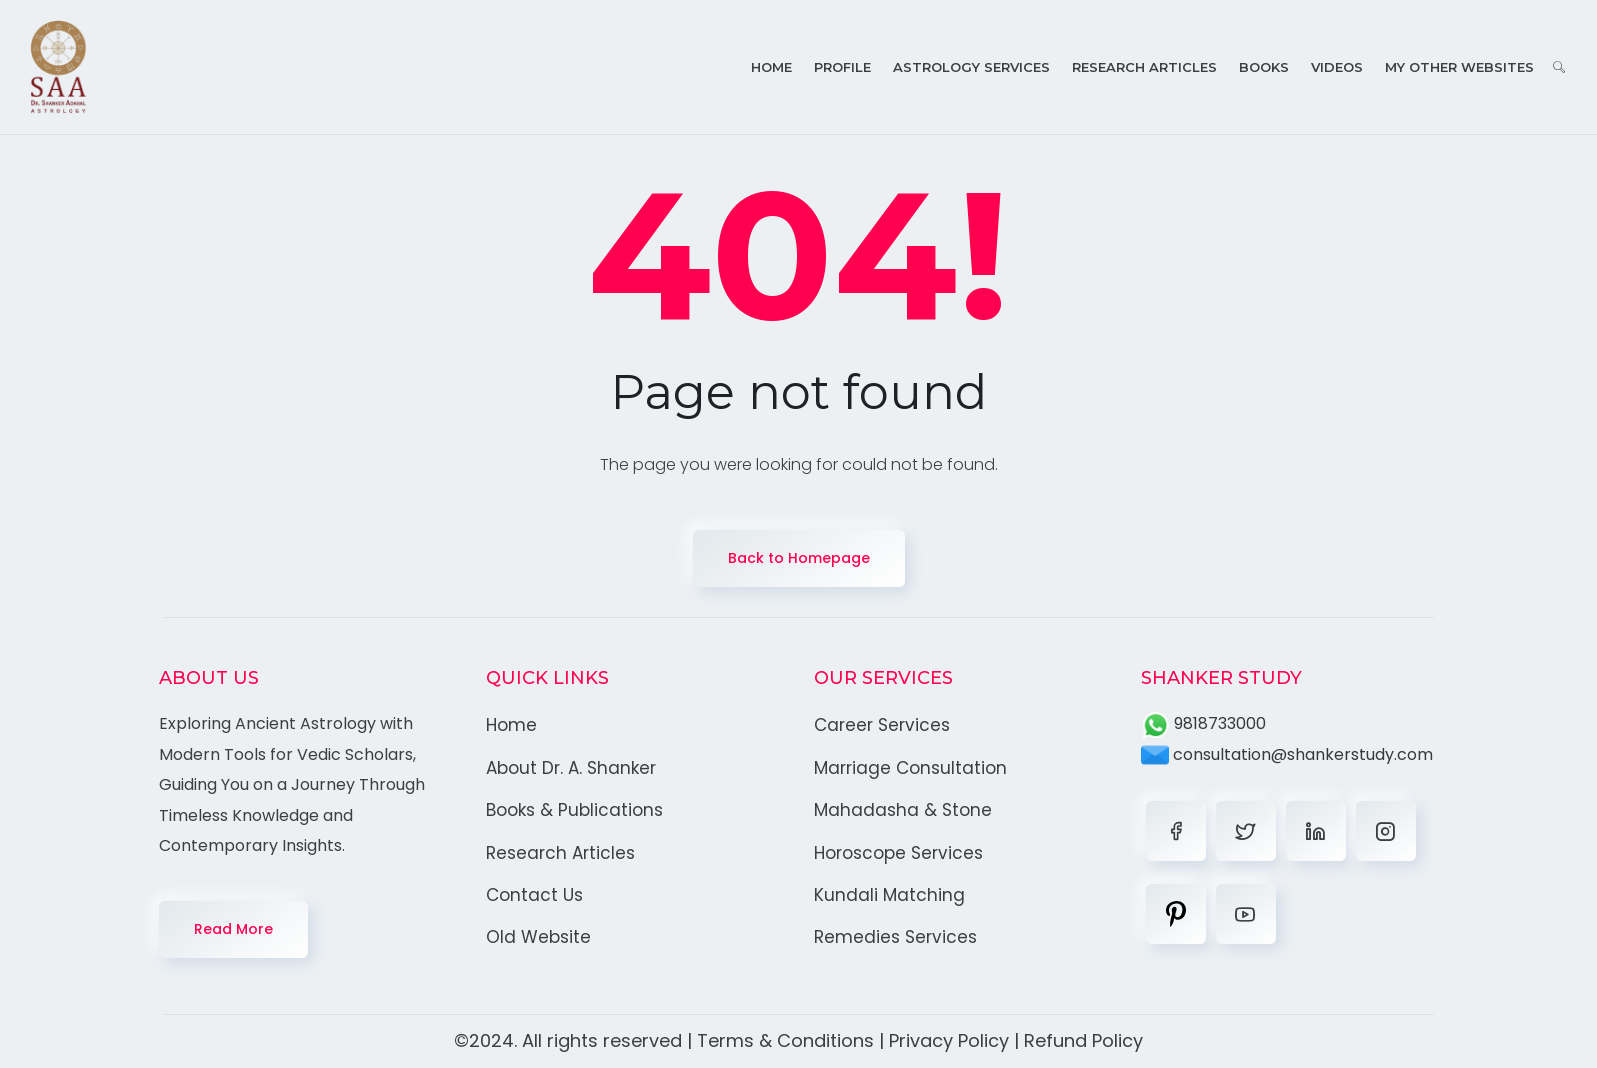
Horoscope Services (898, 853)
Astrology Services (971, 67)
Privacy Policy (949, 1040)
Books (1264, 67)
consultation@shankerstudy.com (1287, 754)
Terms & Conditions (785, 1040)
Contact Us (534, 895)
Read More (233, 929)
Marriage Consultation (910, 768)
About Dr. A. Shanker (571, 768)
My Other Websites (1459, 67)
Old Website (538, 937)
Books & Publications (574, 810)
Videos (1337, 67)
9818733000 (1203, 723)
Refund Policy (1083, 1040)
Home (771, 67)
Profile (842, 67)
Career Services (882, 725)
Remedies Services (895, 937)
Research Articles (1144, 67)
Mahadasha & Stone (903, 810)
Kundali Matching (889, 895)
